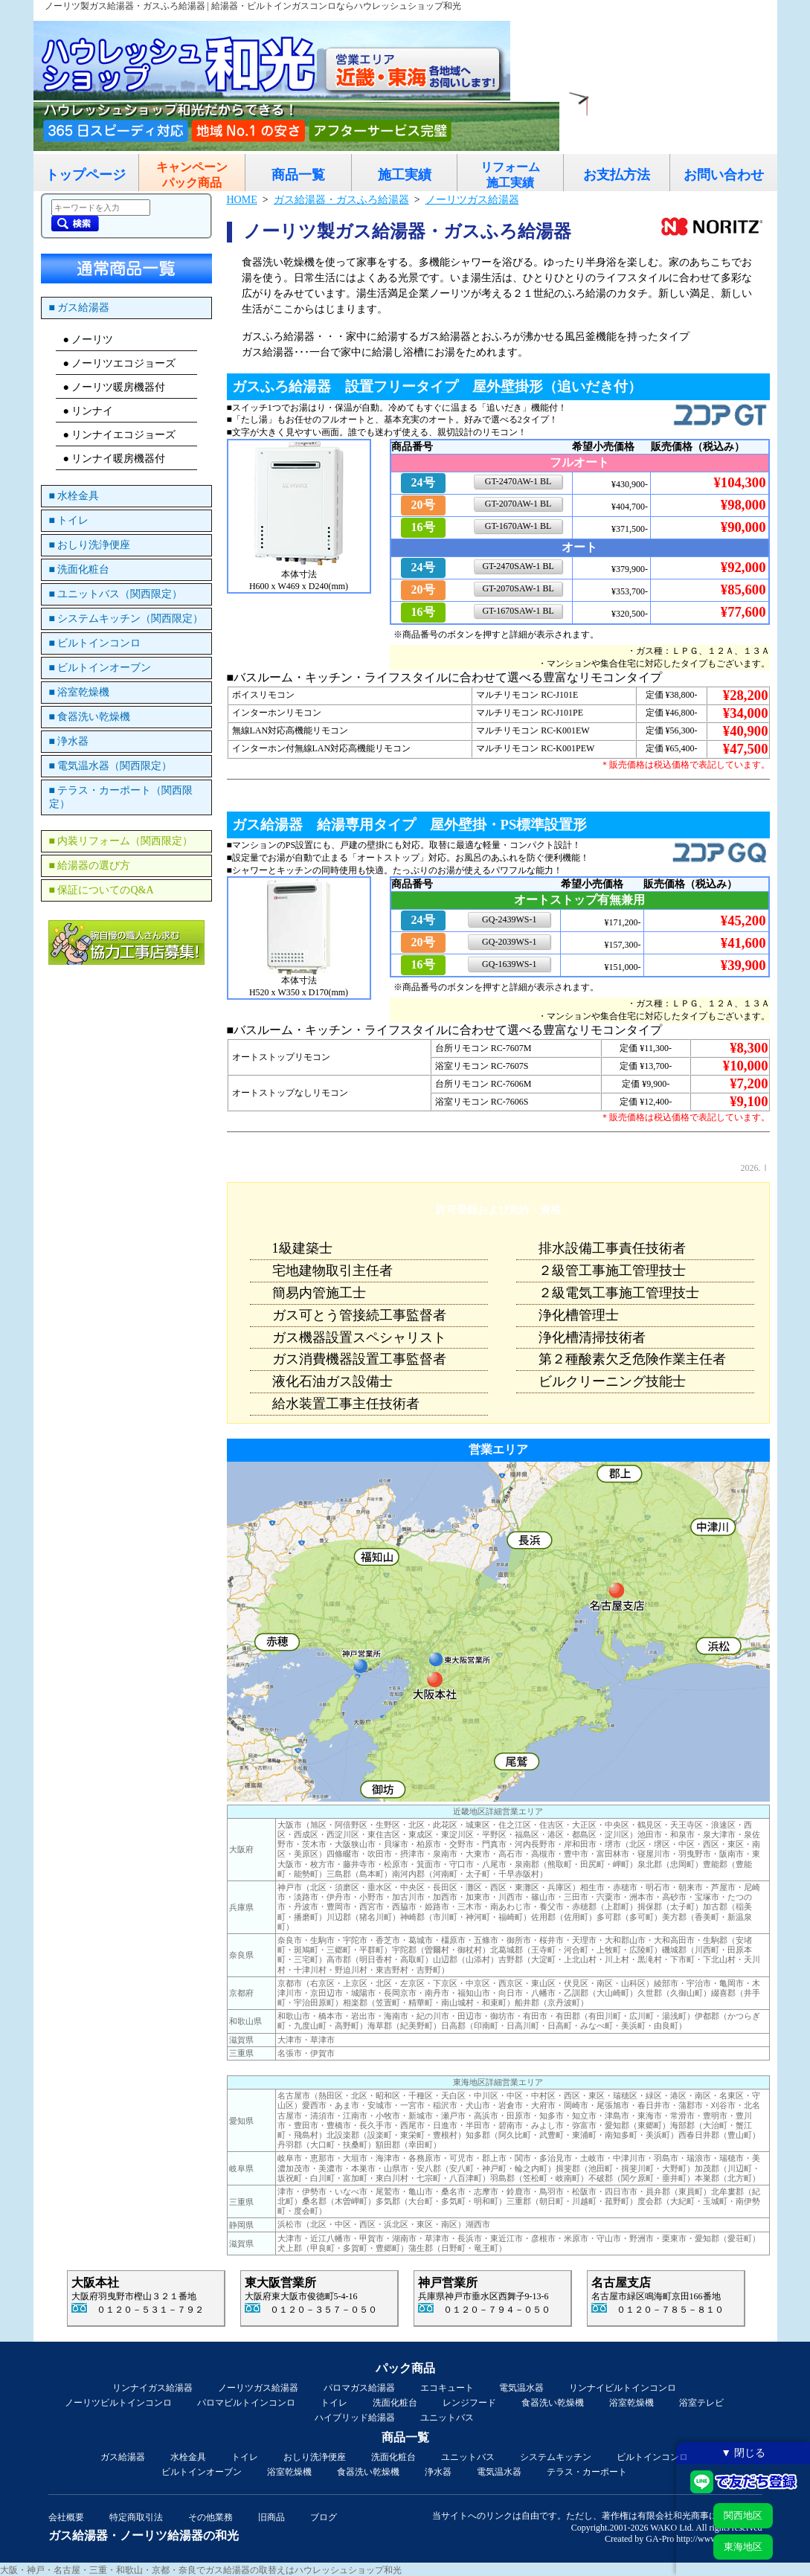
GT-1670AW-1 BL (518, 526)
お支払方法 (616, 174)
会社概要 (66, 2517)
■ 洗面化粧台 (79, 569)
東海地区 (743, 2546)
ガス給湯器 (122, 2457)
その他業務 (210, 2517)
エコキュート (447, 2388)
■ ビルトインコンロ (95, 643)
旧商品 (271, 2517)
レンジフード (469, 2402)
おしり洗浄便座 (314, 2457)
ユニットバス (447, 2417)
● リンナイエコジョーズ (119, 434)
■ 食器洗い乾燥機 (90, 716)
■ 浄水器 (69, 741)
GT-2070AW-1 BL (518, 503)
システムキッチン (555, 2457)
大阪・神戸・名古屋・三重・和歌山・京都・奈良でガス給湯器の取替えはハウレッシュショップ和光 (201, 2570)
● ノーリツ (88, 339)
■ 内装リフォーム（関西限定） (121, 841)
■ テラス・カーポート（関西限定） (121, 797)
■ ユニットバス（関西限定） (116, 594)
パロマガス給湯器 (359, 2388)
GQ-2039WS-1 (509, 942)
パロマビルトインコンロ (246, 2402)
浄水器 (438, 2472)
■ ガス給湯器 (79, 307)
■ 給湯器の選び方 (90, 865)
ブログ (323, 2517)
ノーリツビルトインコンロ (118, 2402)
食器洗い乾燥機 (552, 2402)
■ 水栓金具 (74, 495)
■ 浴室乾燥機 (79, 692)
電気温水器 (521, 2388)
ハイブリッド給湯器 (355, 2417)
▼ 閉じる (743, 2452)
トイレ (334, 2402)
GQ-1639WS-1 (509, 964)
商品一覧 (298, 174)
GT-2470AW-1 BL (518, 481)
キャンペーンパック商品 (192, 175)
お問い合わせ (724, 174)
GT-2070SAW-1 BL (517, 588)
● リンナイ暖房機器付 (114, 458)
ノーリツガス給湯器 (258, 2388)
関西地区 (743, 2515)
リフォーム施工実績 (510, 175)
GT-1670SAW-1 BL (517, 611)
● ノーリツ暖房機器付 (114, 387)
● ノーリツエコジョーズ (119, 363)
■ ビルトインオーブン (100, 667)
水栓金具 (188, 2457)
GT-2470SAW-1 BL (517, 566)
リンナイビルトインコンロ (622, 2388)
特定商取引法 (136, 2517)
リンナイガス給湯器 (152, 2388)
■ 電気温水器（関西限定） (111, 765)
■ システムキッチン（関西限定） (126, 618)
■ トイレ (69, 520)
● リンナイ (88, 411)
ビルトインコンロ (652, 2457)
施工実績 (404, 174)
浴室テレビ (701, 2402)
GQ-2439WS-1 (509, 919)
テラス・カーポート (587, 2472)
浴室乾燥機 (631, 2402)
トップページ (85, 174)
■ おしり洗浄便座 (90, 544)
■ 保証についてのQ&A (101, 890)
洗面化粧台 (395, 2402)
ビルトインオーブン (201, 2472)
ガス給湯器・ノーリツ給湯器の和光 (143, 2535)
